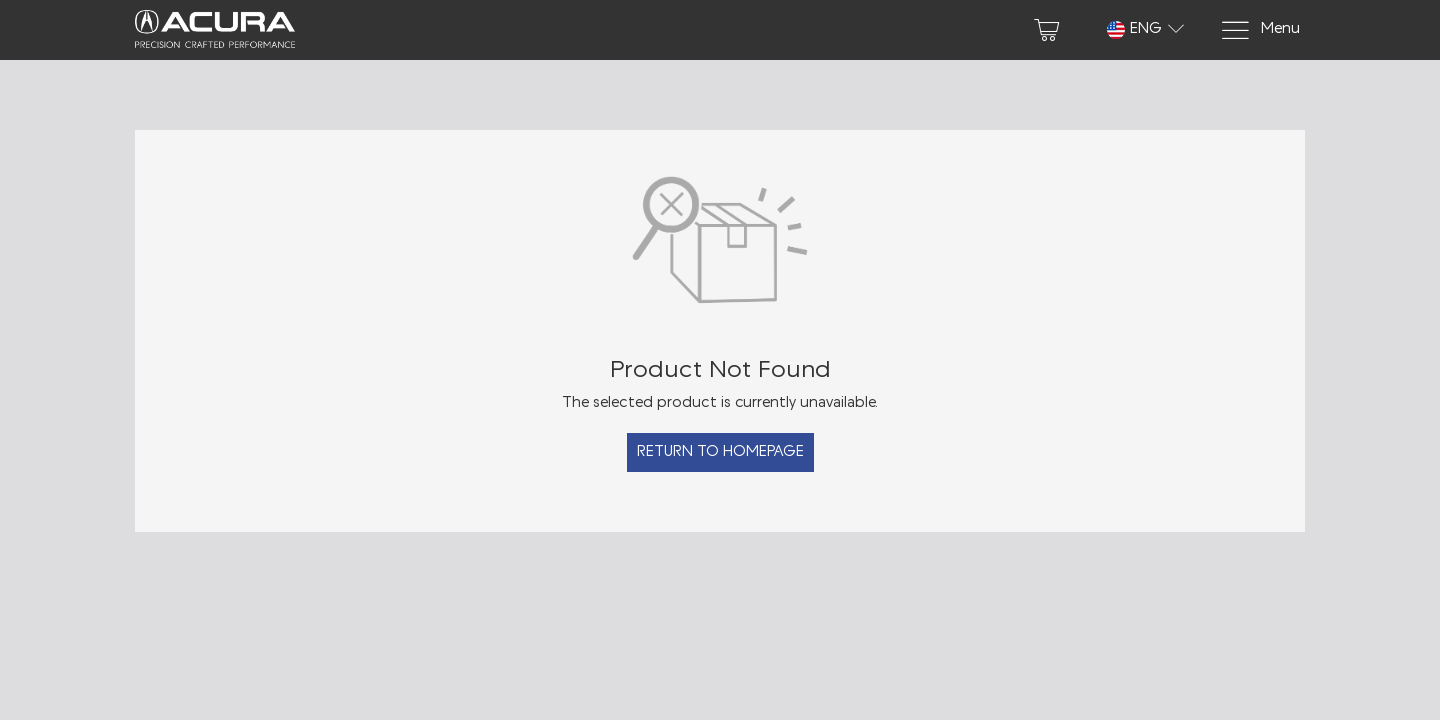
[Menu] (1260, 30)
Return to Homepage (720, 452)
